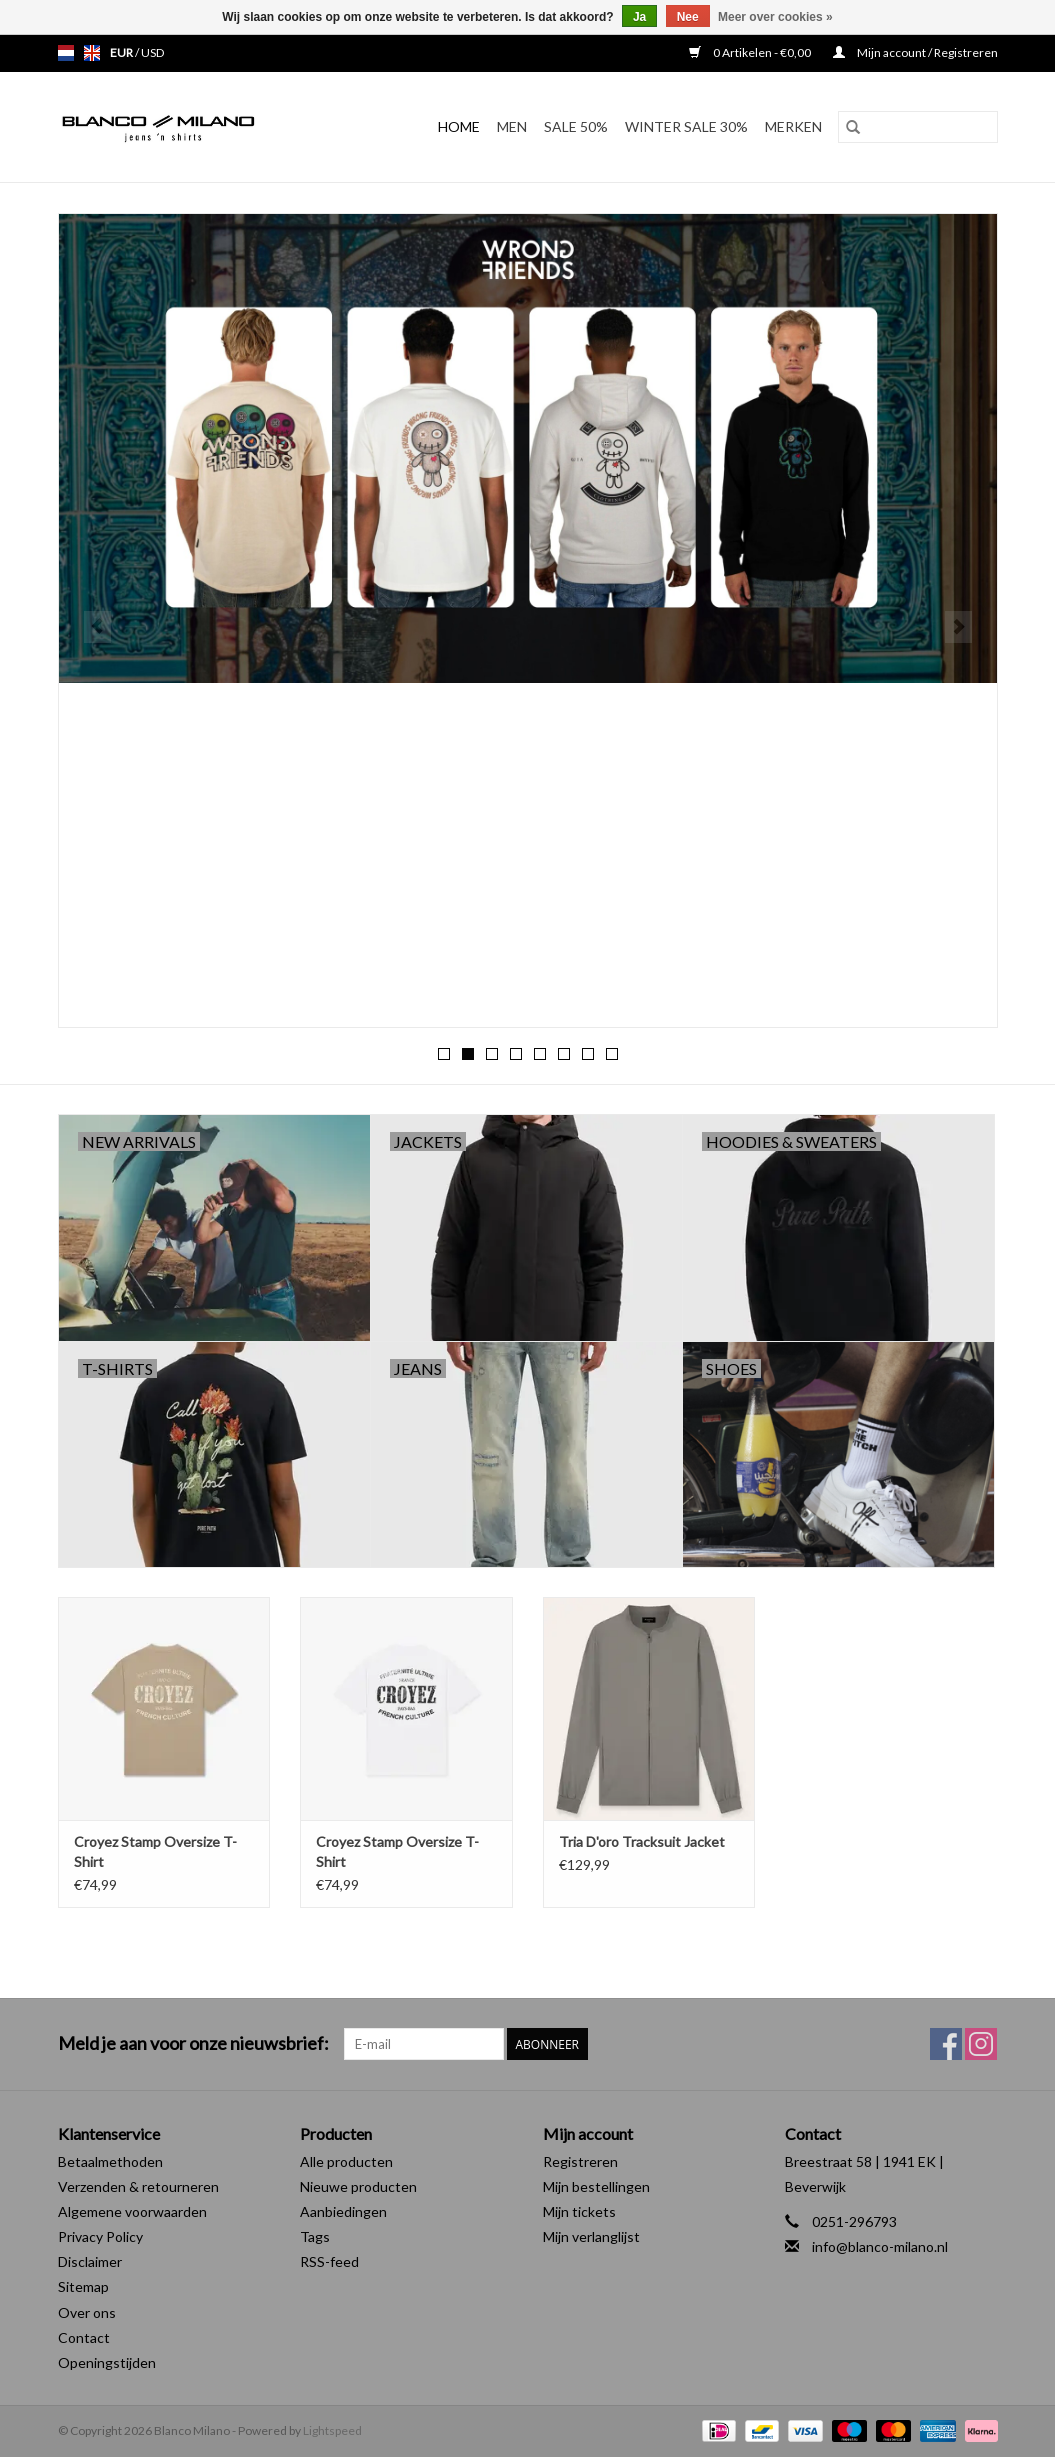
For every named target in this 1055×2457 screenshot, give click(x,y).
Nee (688, 17)
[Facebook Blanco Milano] (946, 2044)
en (92, 53)
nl (66, 53)
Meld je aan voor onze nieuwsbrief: (193, 2043)
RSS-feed (329, 2261)
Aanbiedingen (343, 2211)
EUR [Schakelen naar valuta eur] (122, 52)
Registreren (580, 2161)
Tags (315, 2236)
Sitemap (83, 2286)
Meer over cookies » (775, 17)
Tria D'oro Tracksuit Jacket (642, 1841)
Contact (84, 2337)
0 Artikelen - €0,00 (751, 52)
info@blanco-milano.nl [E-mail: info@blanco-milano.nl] (880, 2246)
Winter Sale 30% (686, 126)
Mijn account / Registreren (915, 52)
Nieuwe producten (358, 2186)
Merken (793, 126)
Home (459, 126)
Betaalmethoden (110, 2161)
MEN (512, 126)
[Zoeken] (918, 127)
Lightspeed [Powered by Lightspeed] (332, 2430)
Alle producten (346, 2161)
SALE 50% (576, 126)
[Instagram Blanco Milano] (981, 2044)
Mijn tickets (579, 2211)
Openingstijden (107, 2362)
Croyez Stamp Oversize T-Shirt (155, 1851)
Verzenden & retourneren (138, 2186)
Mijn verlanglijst (591, 2236)
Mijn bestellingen (596, 2186)
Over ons (87, 2312)
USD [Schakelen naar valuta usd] (152, 52)
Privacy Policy (100, 2236)
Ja (639, 17)
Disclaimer (90, 2261)
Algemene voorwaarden (132, 2211)
